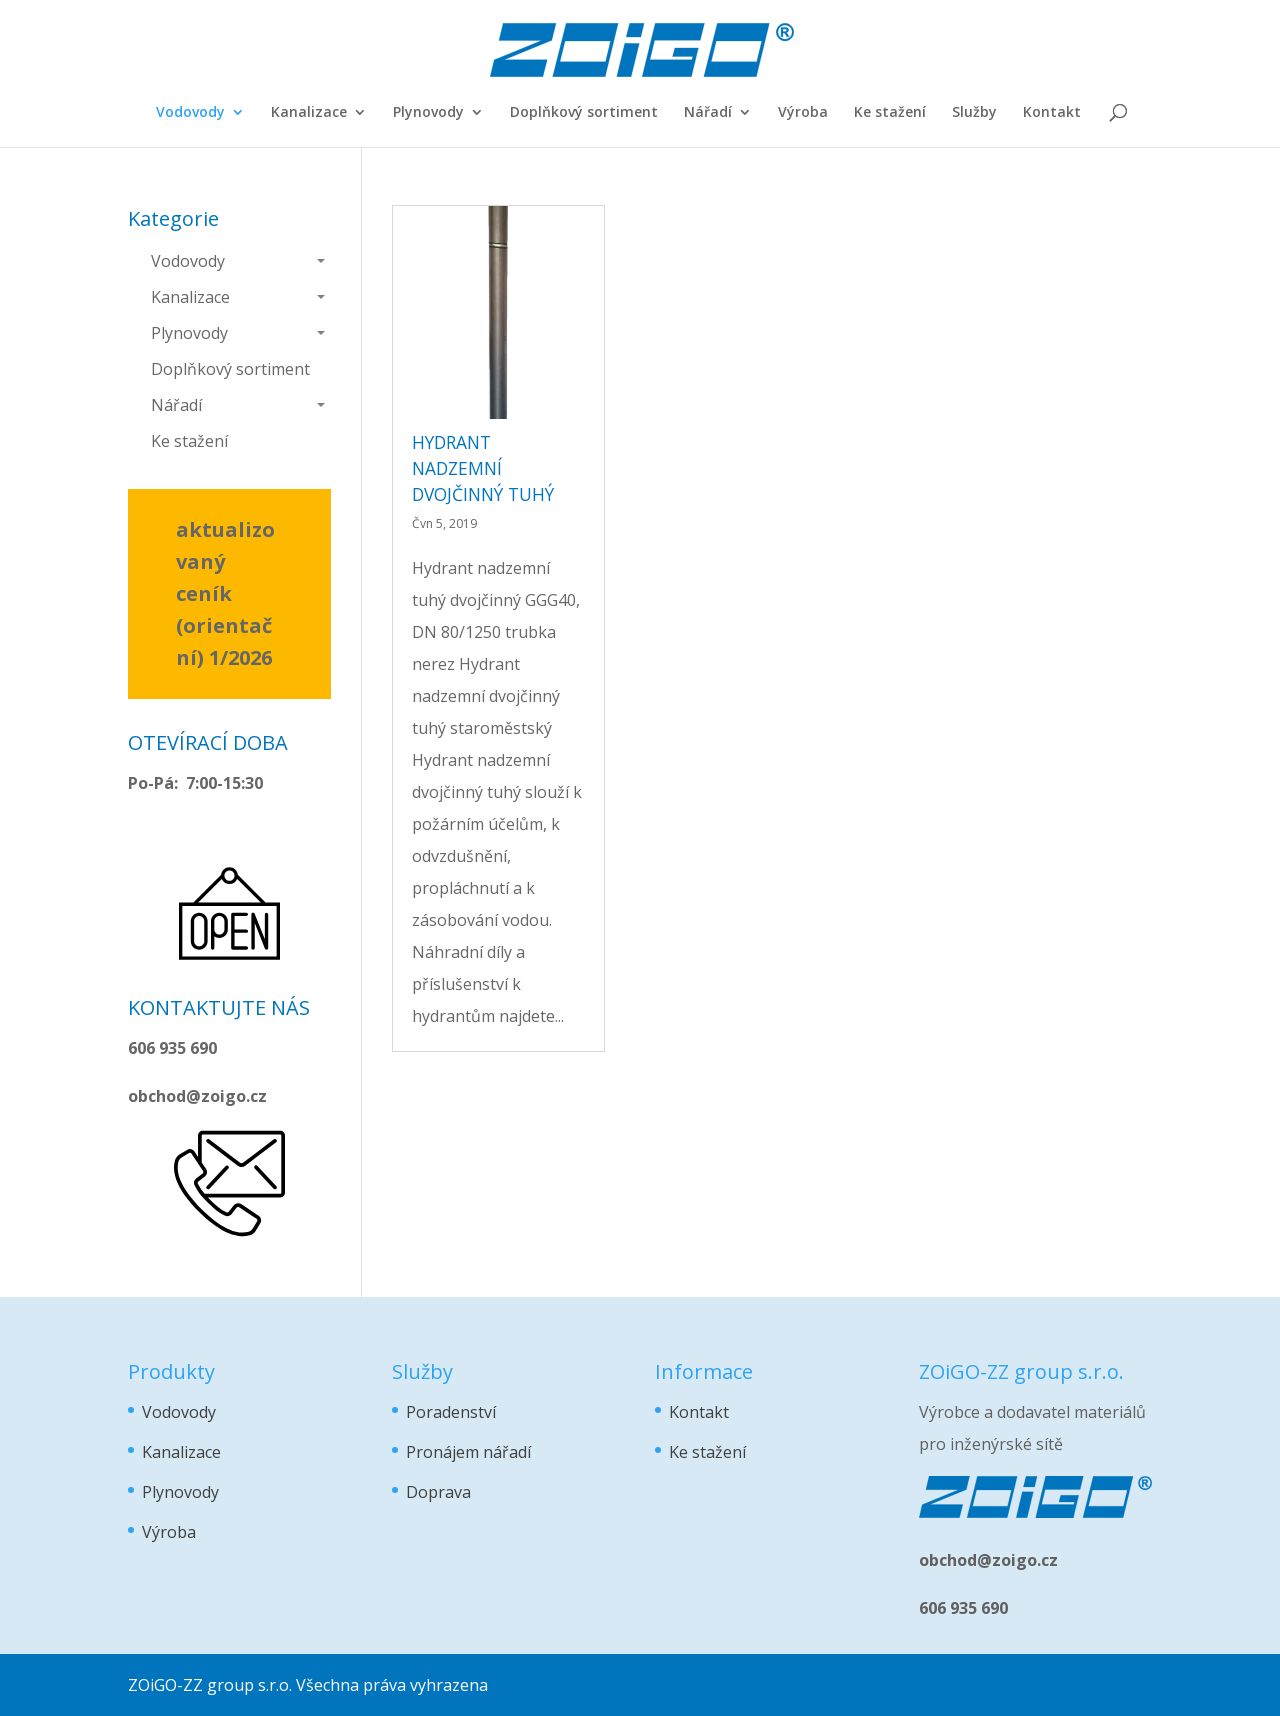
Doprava (438, 1492)
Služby (974, 113)
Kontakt (1052, 113)
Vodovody (190, 113)
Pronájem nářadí (468, 1452)
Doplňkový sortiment (584, 113)
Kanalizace (309, 113)
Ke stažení (890, 113)
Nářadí (708, 113)
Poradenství (451, 1412)
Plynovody (428, 113)
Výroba (803, 113)
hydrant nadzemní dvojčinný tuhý (483, 468)
